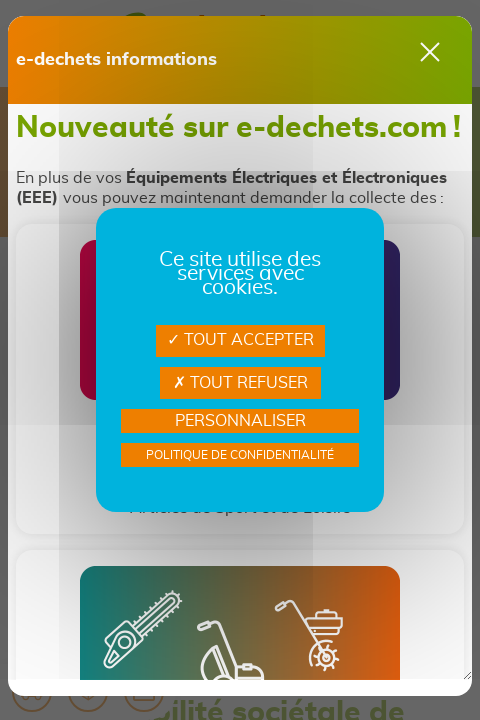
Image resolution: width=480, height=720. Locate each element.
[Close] (430, 52)
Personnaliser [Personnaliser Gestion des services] (240, 421)
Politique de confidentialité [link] (240, 455)
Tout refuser (240, 383)
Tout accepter (240, 340)
